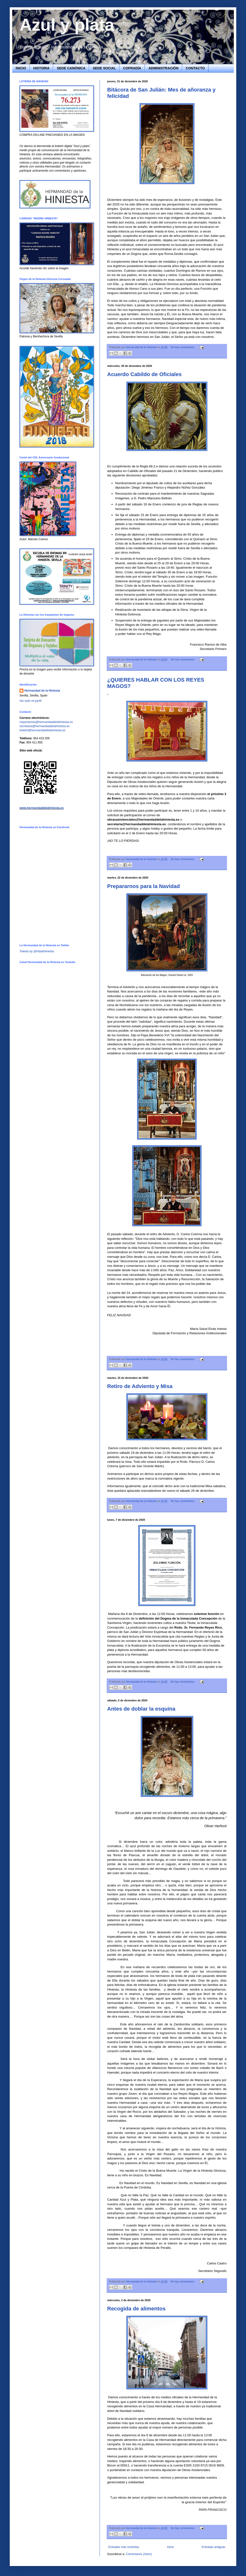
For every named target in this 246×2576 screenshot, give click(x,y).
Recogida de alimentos (136, 2309)
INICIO (21, 68)
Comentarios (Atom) (139, 2554)
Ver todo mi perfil (30, 701)
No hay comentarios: (183, 347)
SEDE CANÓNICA (71, 68)
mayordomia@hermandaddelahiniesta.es (46, 722)
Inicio (170, 2547)
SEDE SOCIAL (104, 68)
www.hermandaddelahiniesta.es (41, 808)
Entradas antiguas (213, 2547)
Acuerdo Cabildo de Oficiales (144, 374)
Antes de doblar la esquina (141, 1709)
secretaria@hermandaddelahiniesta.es (44, 726)
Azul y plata (66, 24)
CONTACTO (195, 68)
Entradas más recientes (123, 2547)
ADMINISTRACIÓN (164, 68)
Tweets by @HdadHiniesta (36, 951)
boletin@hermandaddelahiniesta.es (42, 730)
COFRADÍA (132, 68)
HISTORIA (41, 68)
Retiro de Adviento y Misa (139, 1386)
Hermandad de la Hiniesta (42, 690)
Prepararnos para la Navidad (143, 886)
